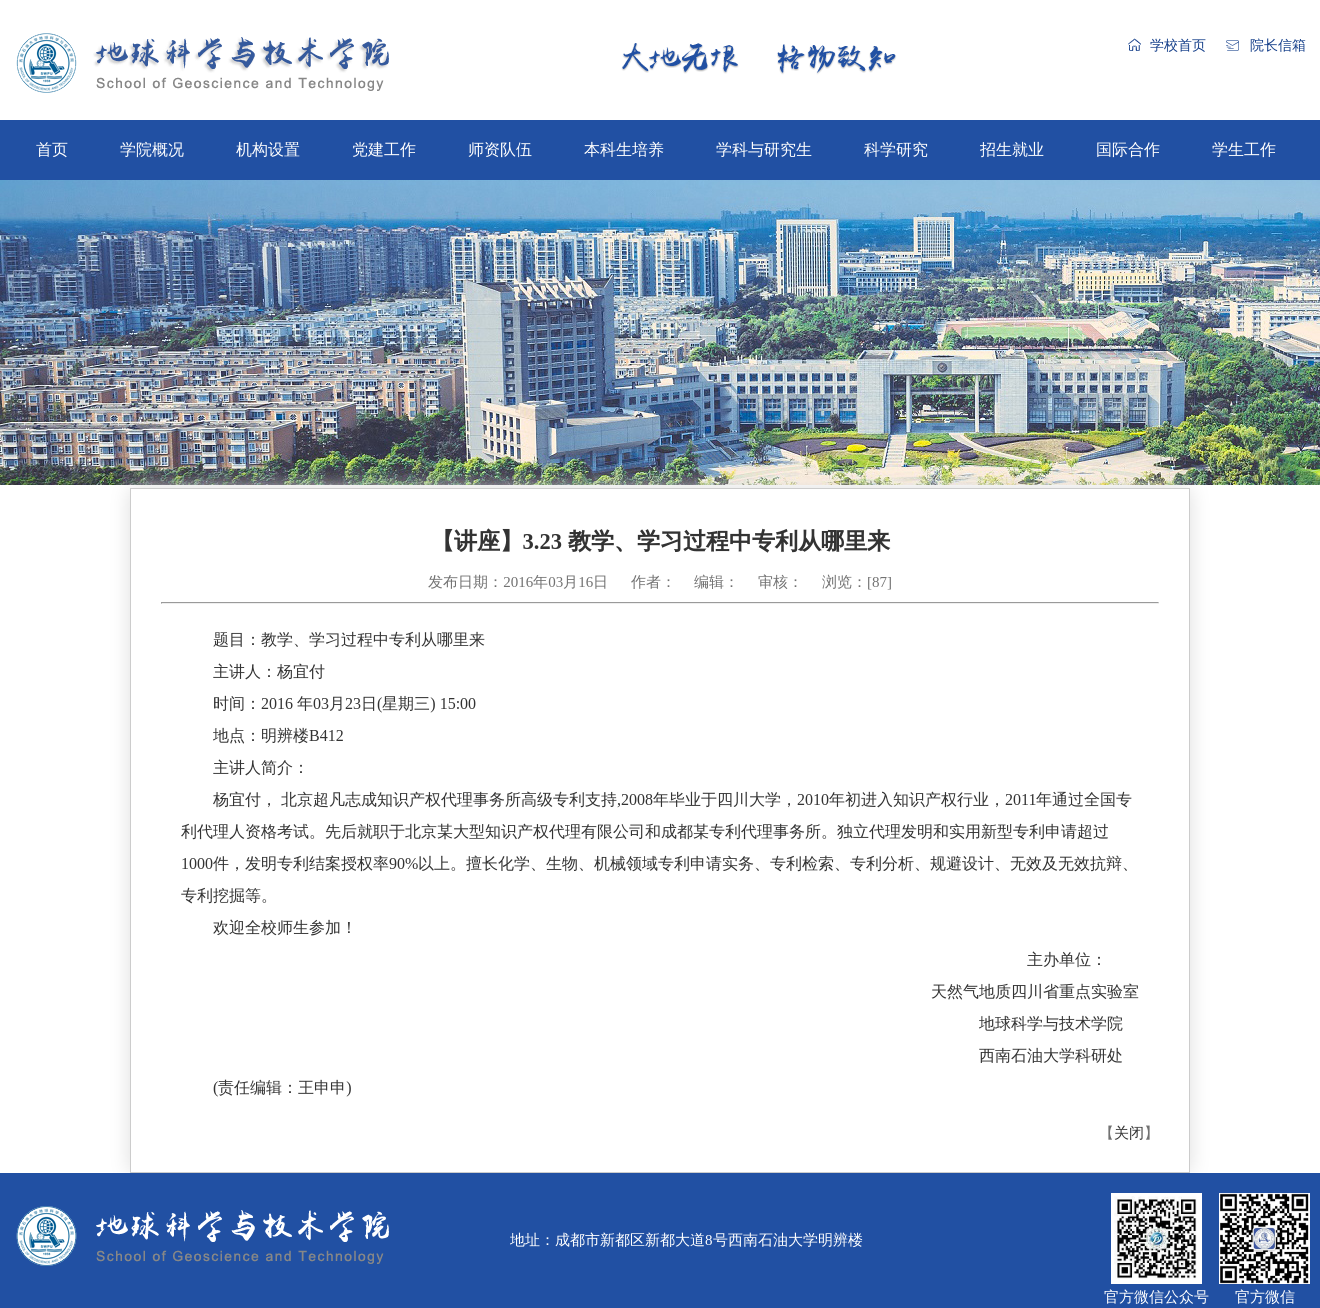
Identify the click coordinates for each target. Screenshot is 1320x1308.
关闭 (1129, 1133)
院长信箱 (1278, 45)
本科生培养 (624, 149)
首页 (52, 149)
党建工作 (384, 149)
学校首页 (1178, 45)
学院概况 (152, 149)
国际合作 (1128, 149)
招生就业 (1012, 149)
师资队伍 (500, 149)
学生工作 (1244, 149)
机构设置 (268, 149)
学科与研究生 (764, 149)
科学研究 (896, 149)
